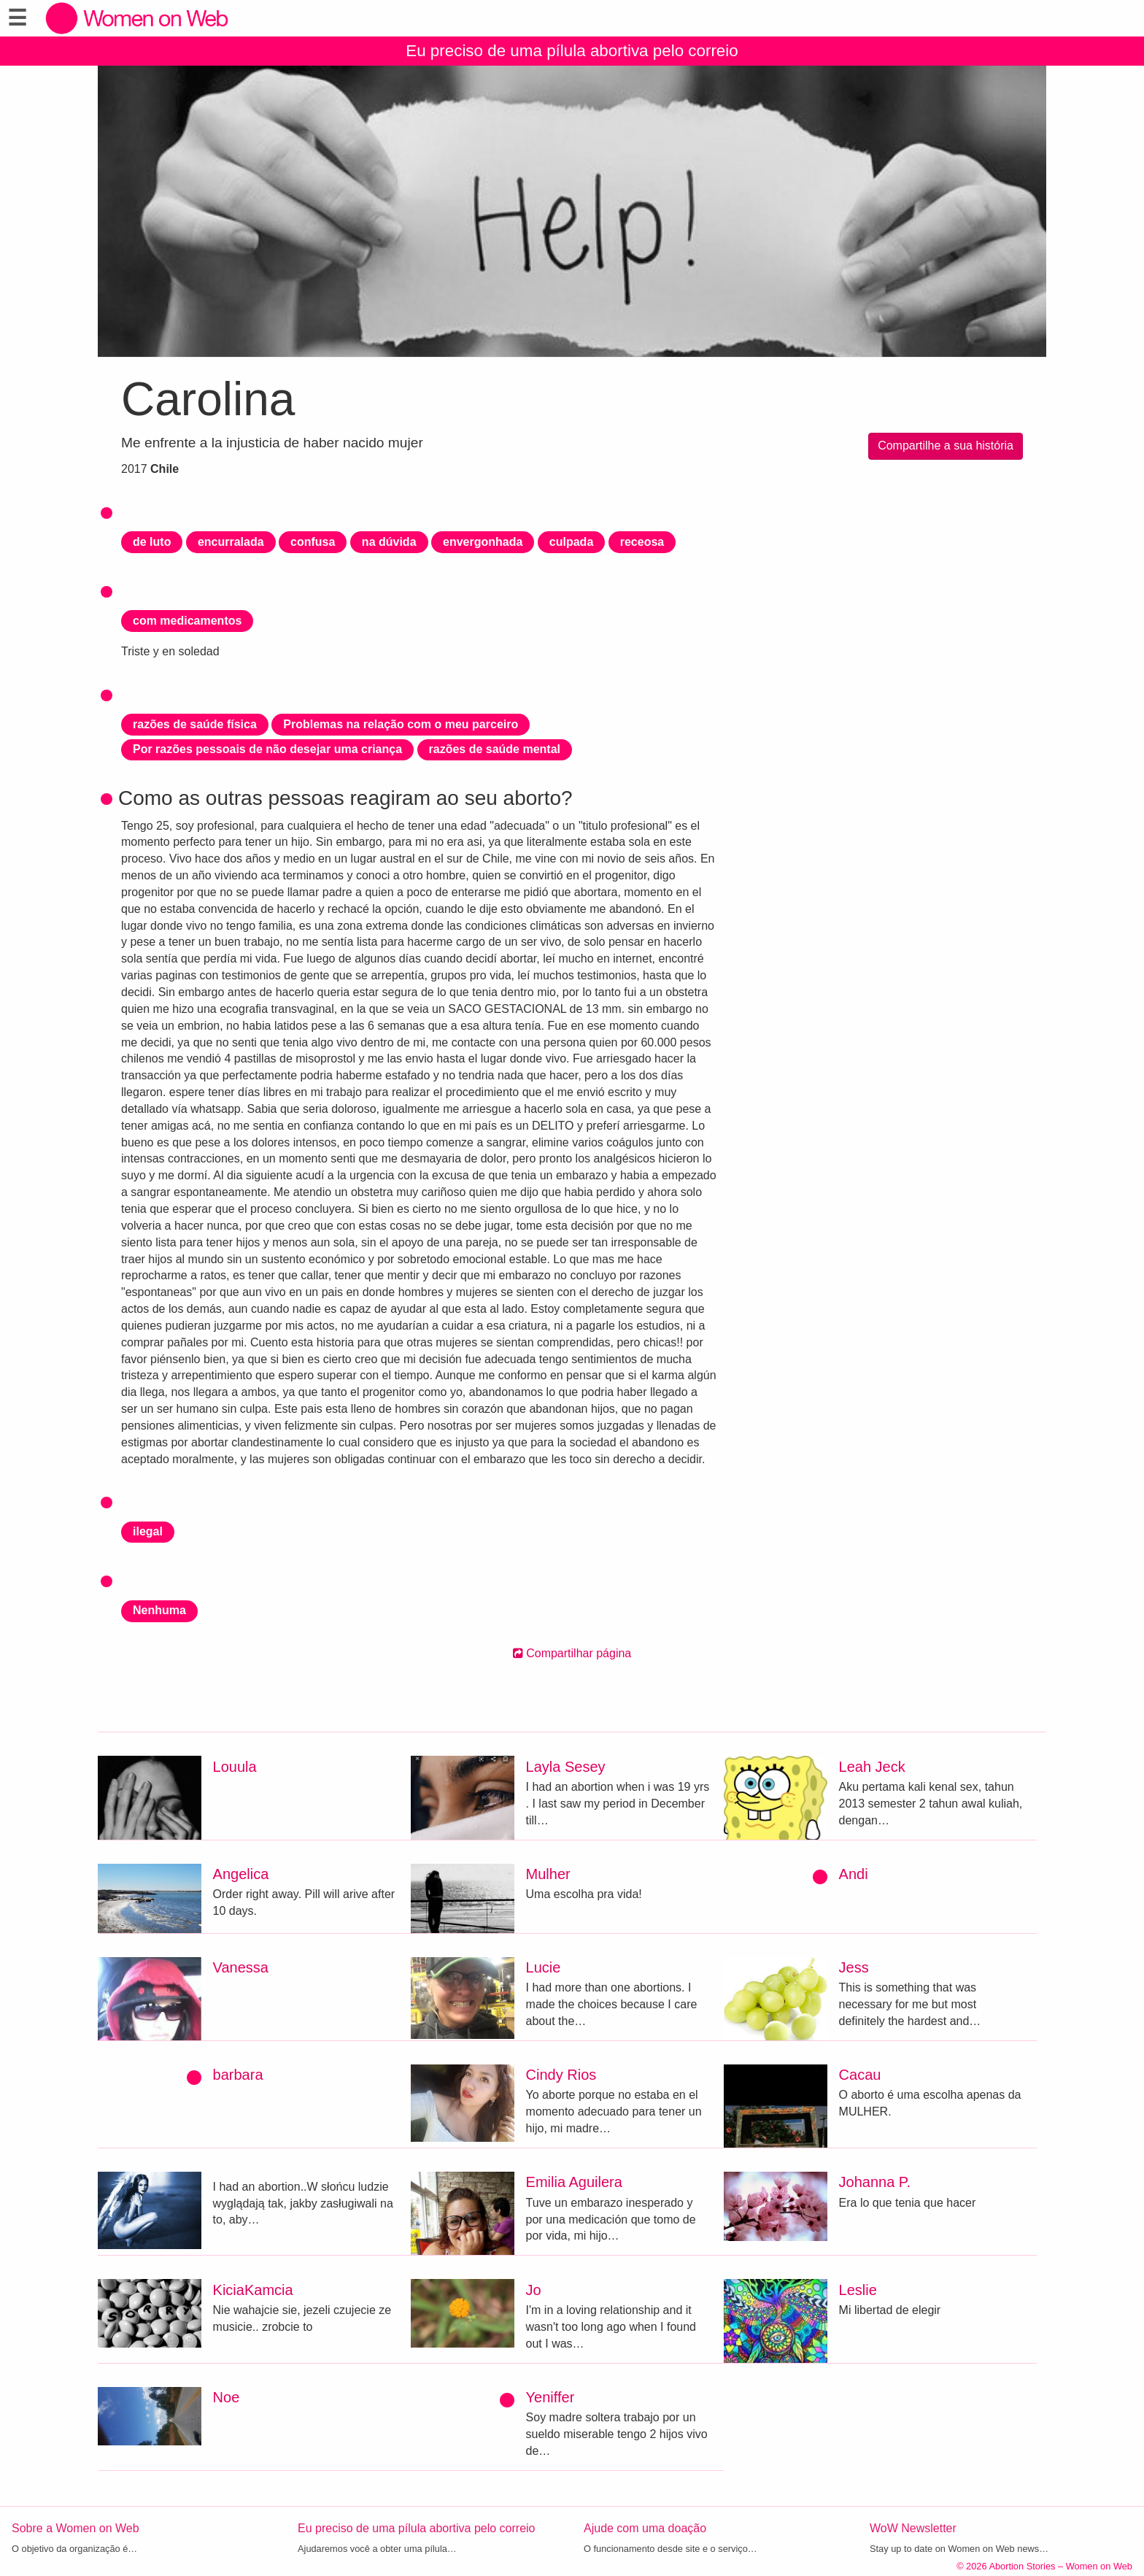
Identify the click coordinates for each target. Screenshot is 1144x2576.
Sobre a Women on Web (75, 2528)
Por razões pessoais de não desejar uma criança (267, 749)
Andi (853, 1874)
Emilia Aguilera (574, 2182)
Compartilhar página (572, 1653)
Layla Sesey (566, 1767)
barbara (238, 2075)
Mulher (548, 1874)
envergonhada (482, 542)
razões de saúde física (195, 724)
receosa (642, 542)
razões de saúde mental (495, 749)
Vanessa (240, 1967)
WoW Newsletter (913, 2528)
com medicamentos (187, 620)
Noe (226, 2397)
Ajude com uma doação (645, 2528)
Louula (235, 1767)
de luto (152, 542)
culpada (571, 542)
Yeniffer (550, 2397)
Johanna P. (875, 2182)
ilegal (148, 1531)
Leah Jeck (872, 1767)
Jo (533, 2290)
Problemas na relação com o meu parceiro (400, 724)
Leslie (858, 2290)
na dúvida (389, 542)
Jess (854, 1967)
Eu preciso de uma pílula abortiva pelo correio (572, 51)
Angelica (241, 1874)
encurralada (231, 542)
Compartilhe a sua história (945, 445)
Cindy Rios (561, 2075)
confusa (312, 542)
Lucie (543, 1967)
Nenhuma (159, 1610)
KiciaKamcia (253, 2290)
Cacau (860, 2075)
